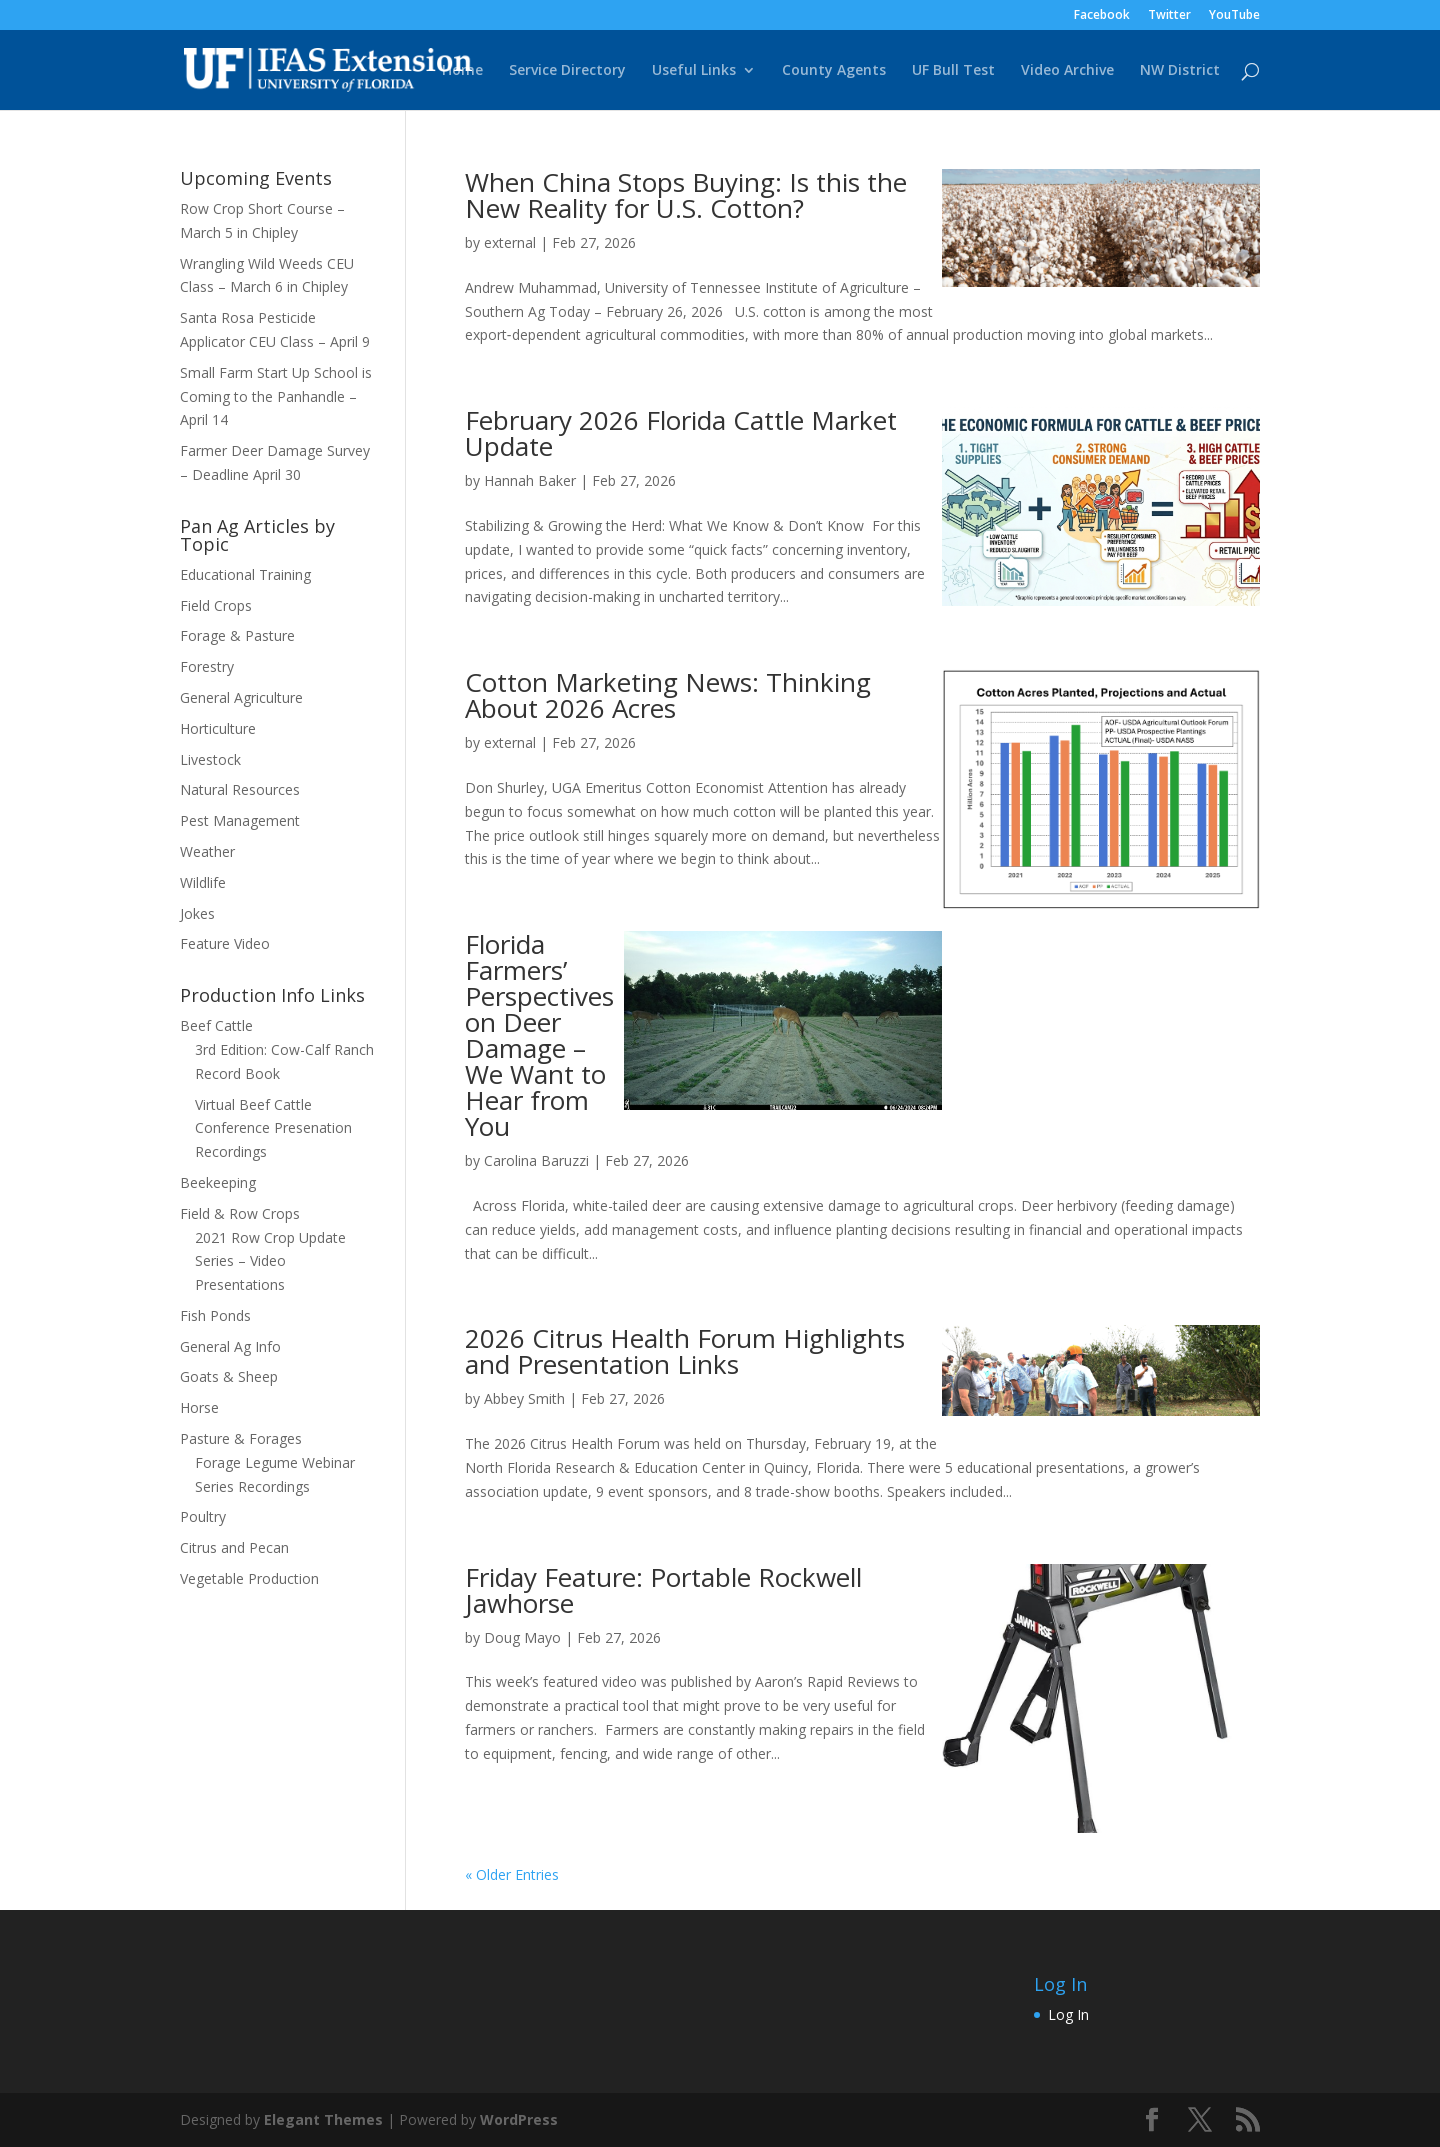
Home (462, 71)
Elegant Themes (323, 2119)
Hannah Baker (530, 480)
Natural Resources (240, 789)
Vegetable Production (249, 1578)
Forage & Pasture (237, 635)
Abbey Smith (524, 1398)
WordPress (519, 2119)
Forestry (207, 666)
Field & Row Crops (240, 1213)
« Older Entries (512, 1874)
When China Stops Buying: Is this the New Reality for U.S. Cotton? (686, 195)
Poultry (203, 1516)
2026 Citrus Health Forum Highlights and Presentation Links (685, 1351)
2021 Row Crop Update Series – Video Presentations (270, 1261)
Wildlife (203, 882)
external (510, 242)
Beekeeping (218, 1182)
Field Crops (216, 605)
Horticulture (218, 728)
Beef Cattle (216, 1025)
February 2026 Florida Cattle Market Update (681, 433)
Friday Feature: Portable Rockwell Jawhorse (663, 1590)
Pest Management (240, 820)
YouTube (1234, 16)
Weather (207, 851)
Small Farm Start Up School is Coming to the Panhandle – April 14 (276, 396)
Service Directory (567, 71)
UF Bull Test (953, 71)
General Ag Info (230, 1346)
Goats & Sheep (229, 1376)
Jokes (197, 913)
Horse (199, 1407)
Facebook (1102, 16)
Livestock (210, 759)
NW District (1180, 71)
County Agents (834, 71)
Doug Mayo (522, 1637)
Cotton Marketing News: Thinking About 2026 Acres (668, 695)
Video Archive (1067, 71)
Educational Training (245, 574)
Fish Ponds (215, 1315)
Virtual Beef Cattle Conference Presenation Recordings (273, 1128)
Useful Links (694, 71)
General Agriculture (241, 697)
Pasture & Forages (241, 1438)
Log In (1068, 2014)
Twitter (1169, 16)
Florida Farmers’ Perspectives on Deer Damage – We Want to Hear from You (539, 1035)
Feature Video (225, 943)
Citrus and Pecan (234, 1547)
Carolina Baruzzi (536, 1160)
